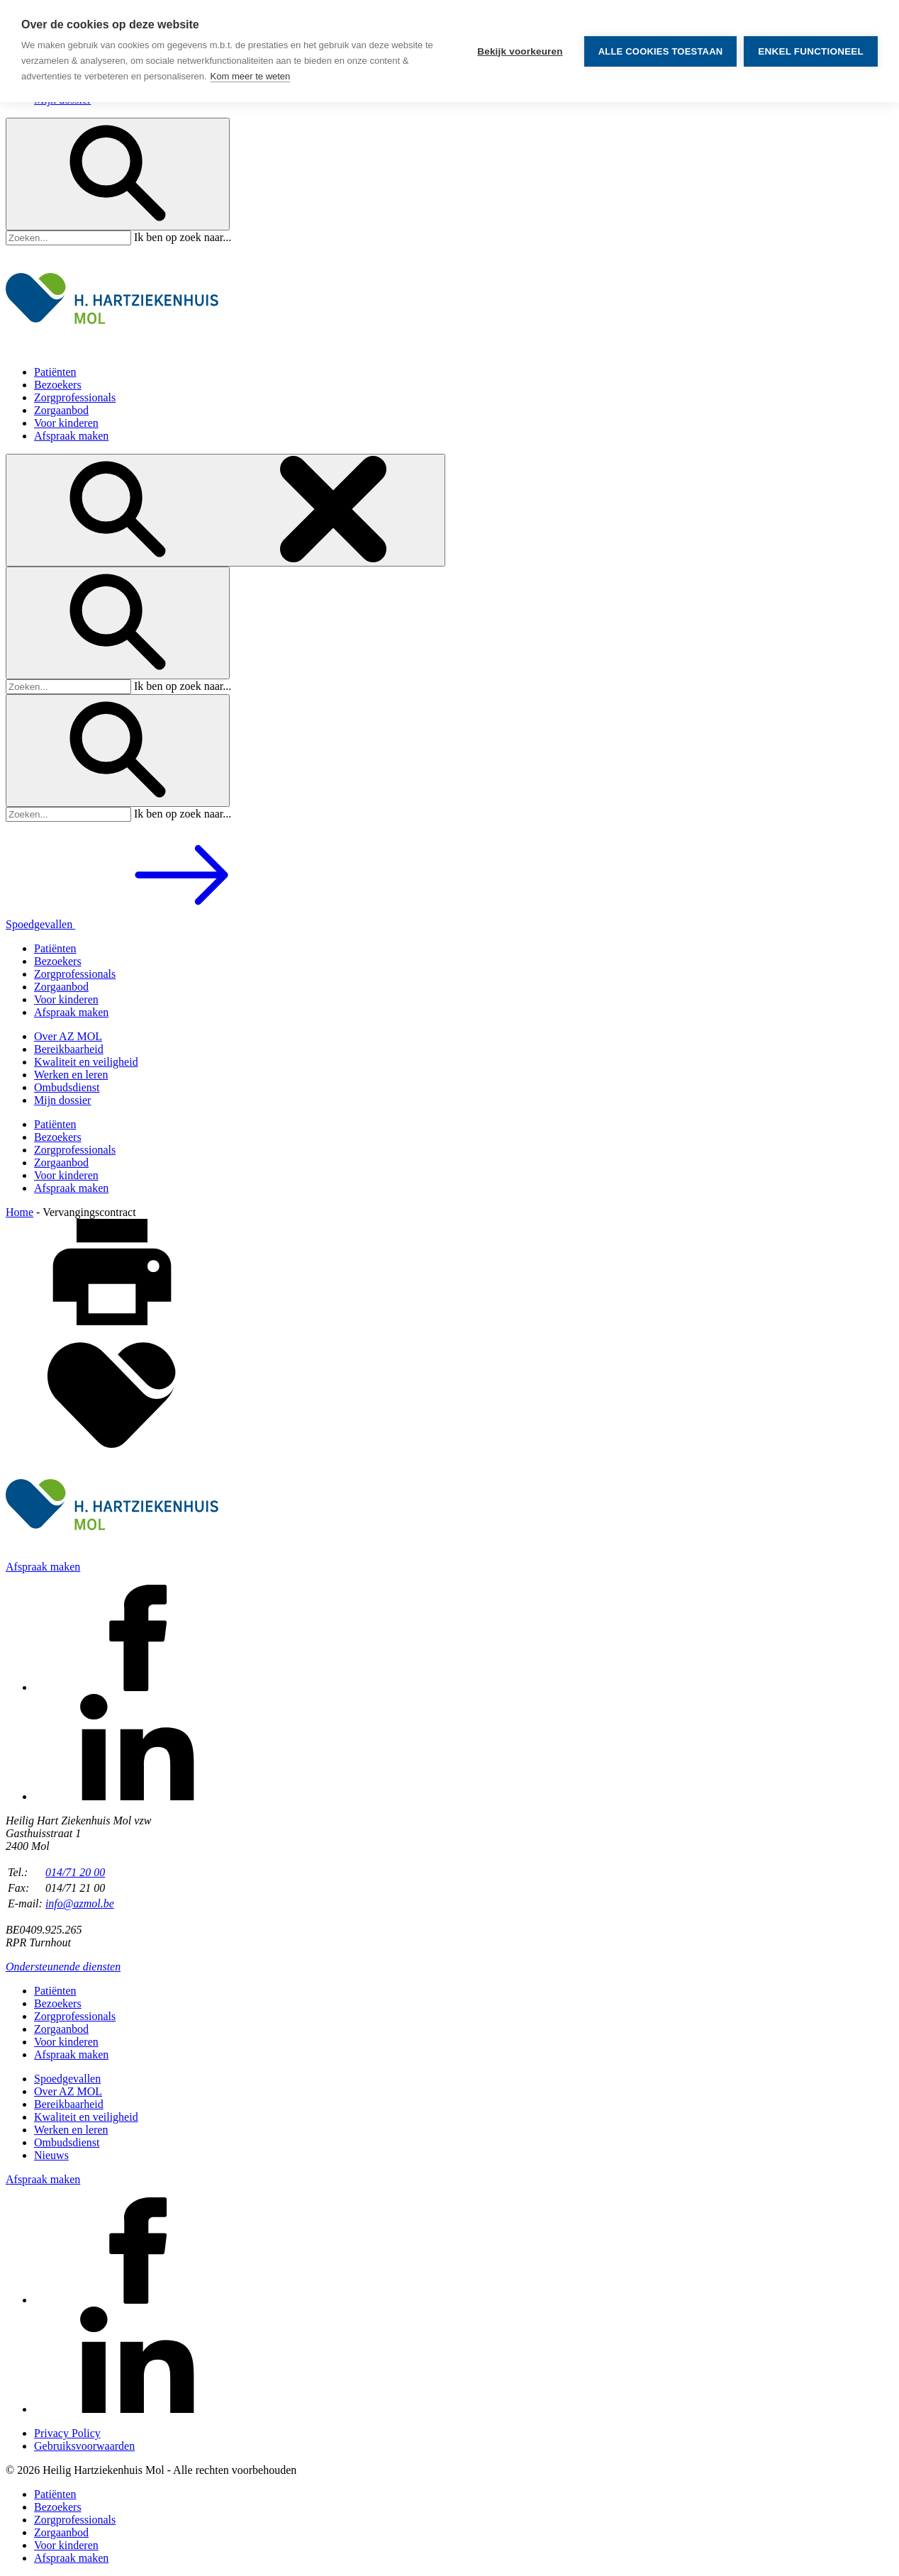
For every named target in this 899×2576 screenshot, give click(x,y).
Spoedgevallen (147, 924)
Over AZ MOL (68, 1036)
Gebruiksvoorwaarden (84, 2446)
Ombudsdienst (66, 1087)
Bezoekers (58, 385)
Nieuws (51, 2155)
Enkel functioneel (811, 51)
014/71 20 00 (75, 1872)
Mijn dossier (62, 1100)
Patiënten (55, 372)
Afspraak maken (71, 436)
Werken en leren (71, 1075)
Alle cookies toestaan (660, 51)
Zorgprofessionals (75, 397)
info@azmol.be (79, 1903)
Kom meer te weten (251, 76)
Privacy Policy (67, 2433)
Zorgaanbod (61, 410)
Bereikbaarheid (69, 1049)
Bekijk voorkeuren (519, 51)
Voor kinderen (66, 423)
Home (19, 1212)
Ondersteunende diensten (63, 1967)
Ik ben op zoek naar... (182, 237)
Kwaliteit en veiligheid (86, 1062)
